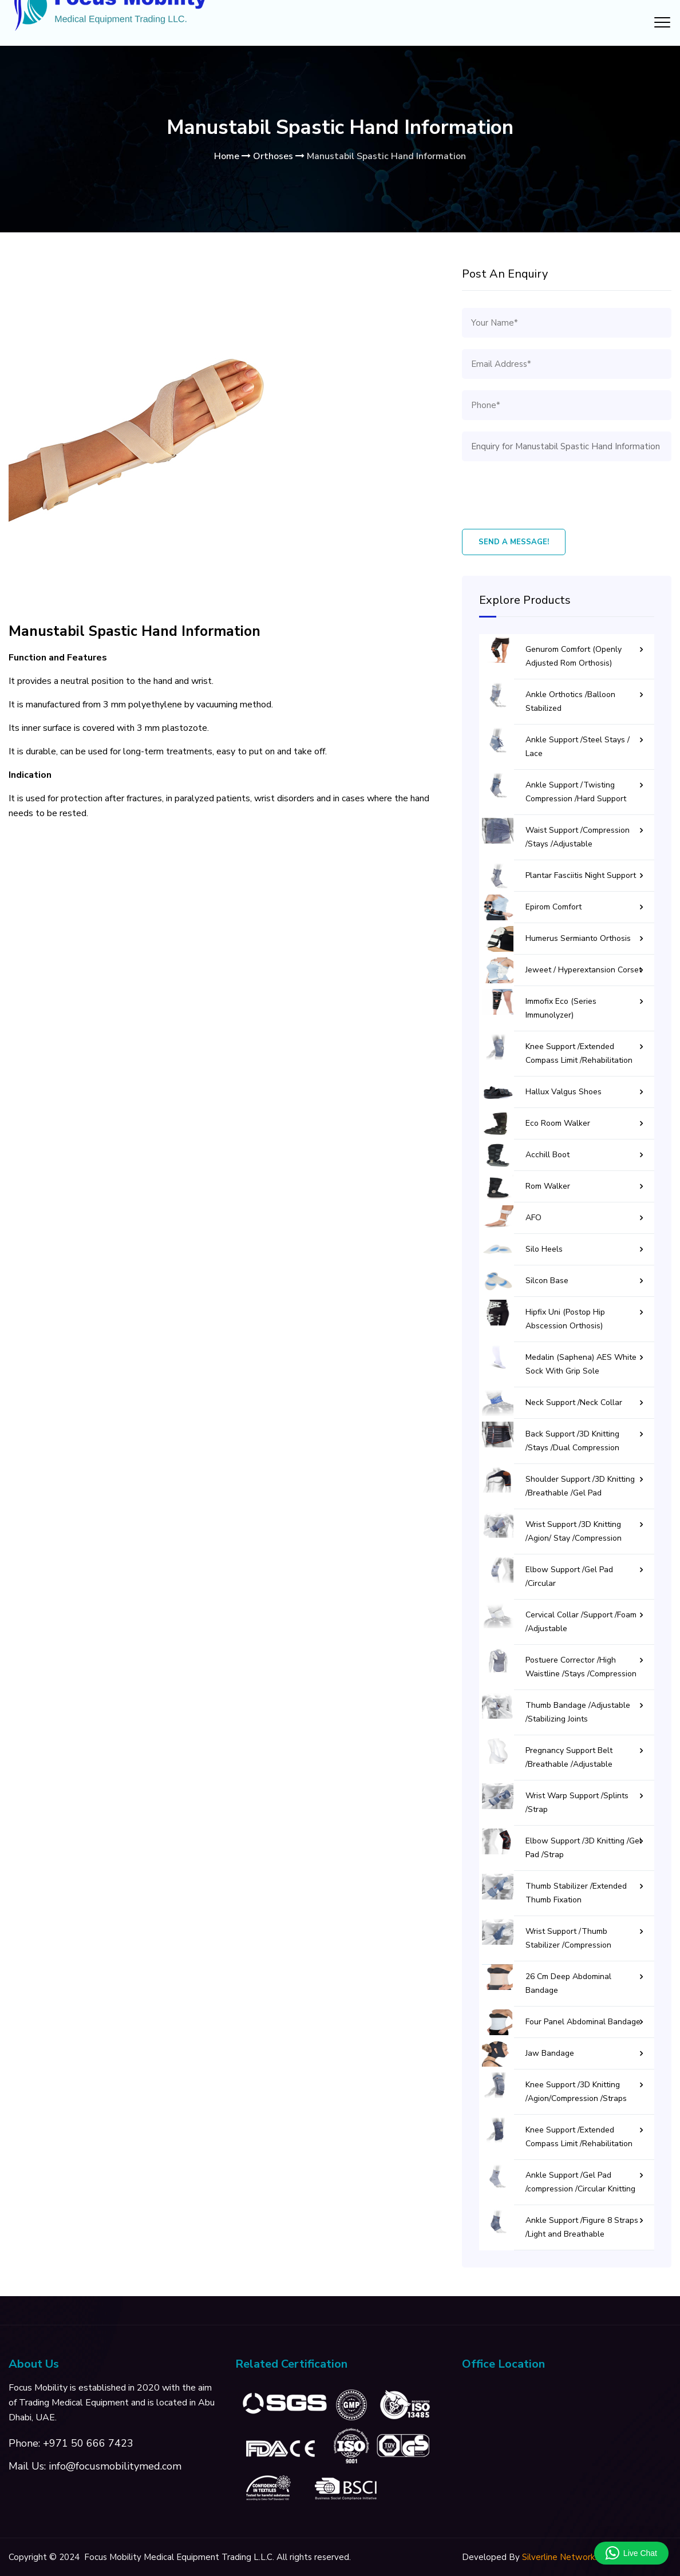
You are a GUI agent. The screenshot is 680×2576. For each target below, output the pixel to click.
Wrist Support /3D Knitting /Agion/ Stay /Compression (573, 1531)
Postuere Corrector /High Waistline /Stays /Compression (580, 1667)
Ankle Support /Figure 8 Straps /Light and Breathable (581, 2227)
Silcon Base (546, 1280)
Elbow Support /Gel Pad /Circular (569, 1576)
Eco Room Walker (557, 1123)
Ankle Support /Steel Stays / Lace (577, 746)
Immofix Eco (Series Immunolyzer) (560, 1008)
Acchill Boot (547, 1154)
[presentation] (549, 495)
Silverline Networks (560, 2557)
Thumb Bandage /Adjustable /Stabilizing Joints (577, 1712)
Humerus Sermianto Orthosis (578, 938)
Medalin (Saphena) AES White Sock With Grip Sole (580, 1364)
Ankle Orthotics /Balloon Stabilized (570, 701)
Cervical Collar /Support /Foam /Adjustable (580, 1621)
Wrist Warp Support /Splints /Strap (576, 1802)
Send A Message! (514, 542)
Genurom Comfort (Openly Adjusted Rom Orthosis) (573, 656)
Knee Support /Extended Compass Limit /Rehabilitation (578, 1053)
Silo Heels (544, 1249)
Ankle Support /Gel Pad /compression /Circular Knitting (580, 2182)
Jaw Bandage (549, 2053)
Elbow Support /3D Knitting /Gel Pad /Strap (583, 1847)
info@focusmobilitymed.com (115, 2466)
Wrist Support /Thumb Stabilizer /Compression (568, 1938)
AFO (533, 1217)
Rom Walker (547, 1186)
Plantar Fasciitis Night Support (580, 875)
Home (226, 156)
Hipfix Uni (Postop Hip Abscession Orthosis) (565, 1319)
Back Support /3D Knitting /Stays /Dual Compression (572, 1441)
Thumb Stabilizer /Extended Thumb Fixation (576, 1893)
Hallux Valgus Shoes (563, 1091)
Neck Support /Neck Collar (573, 1402)
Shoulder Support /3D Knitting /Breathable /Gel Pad (580, 1486)
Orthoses (273, 156)
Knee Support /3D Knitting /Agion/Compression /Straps (576, 2091)
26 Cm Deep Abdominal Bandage (568, 1983)
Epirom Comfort (553, 906)
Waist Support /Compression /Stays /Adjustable (577, 837)
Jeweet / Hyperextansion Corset (583, 969)
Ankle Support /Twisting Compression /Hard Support (575, 791)
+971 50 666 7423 (88, 2443)
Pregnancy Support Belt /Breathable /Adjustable (568, 1757)
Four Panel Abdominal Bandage (583, 2021)
